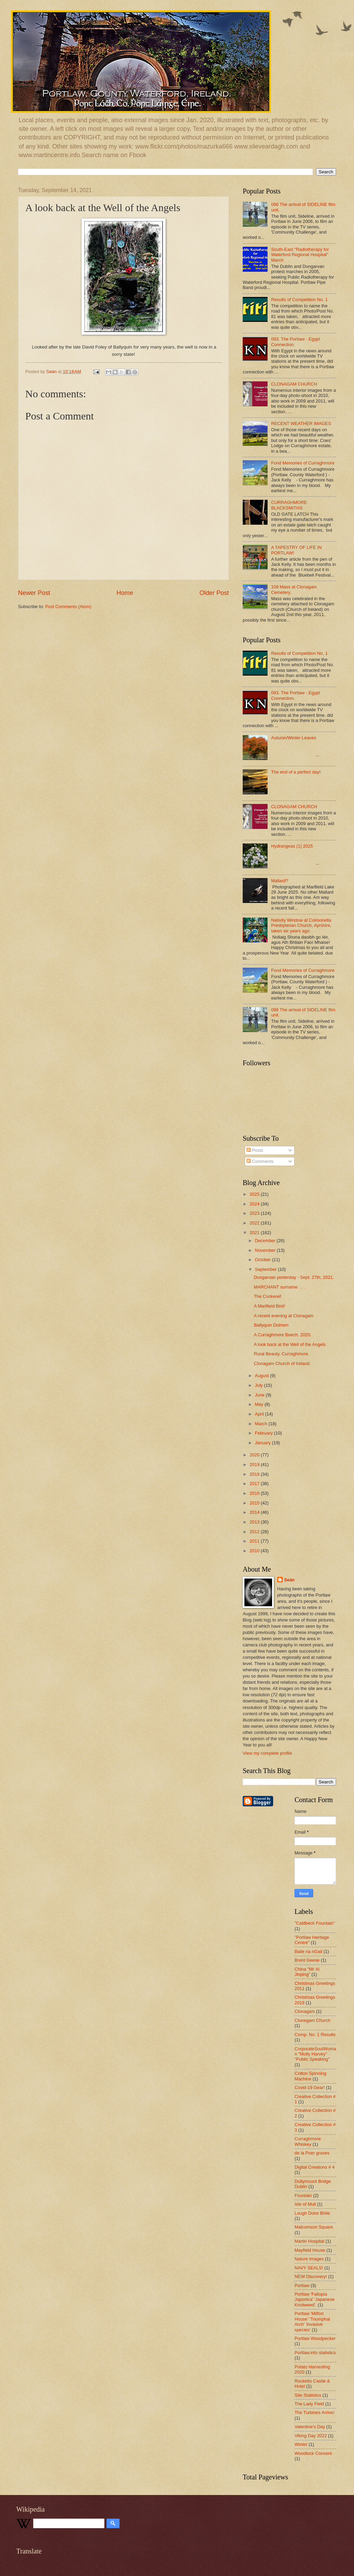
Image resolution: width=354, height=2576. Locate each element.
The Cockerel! (267, 1296)
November (266, 1250)
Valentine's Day (310, 2426)
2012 (255, 1531)
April (260, 1414)
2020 (255, 1454)
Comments (259, 1161)
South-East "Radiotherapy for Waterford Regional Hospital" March (300, 255)
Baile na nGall (308, 1951)
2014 (255, 1512)
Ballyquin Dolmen (271, 1325)
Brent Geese (307, 1960)
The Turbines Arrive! (314, 2412)
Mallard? (279, 880)
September (266, 1269)
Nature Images (309, 2258)
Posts (254, 1150)
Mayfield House (310, 2250)
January (263, 1442)
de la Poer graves (312, 2152)
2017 (255, 1483)
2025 (255, 1194)
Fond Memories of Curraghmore (302, 463)
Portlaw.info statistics (315, 2352)
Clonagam (305, 2011)
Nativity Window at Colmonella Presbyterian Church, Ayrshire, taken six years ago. (301, 925)
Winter (301, 2444)
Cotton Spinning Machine (310, 2076)
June (260, 1395)
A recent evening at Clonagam (284, 1315)
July (259, 1385)
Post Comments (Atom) (68, 606)
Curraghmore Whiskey (308, 2141)
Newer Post (34, 592)
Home (125, 592)
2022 (255, 1223)
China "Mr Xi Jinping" (307, 1972)
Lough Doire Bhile (312, 2213)
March (261, 1423)
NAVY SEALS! (309, 2267)
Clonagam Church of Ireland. (282, 1363)
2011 (255, 1541)
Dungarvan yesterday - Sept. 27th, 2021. (294, 1277)
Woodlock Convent (313, 2453)
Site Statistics (308, 2395)
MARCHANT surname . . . (279, 1287)
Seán (289, 1579)
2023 (255, 1213)
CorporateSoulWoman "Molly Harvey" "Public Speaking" (315, 2054)
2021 (255, 1232)
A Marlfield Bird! (269, 1306)
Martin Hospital (309, 2241)
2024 (255, 1203)
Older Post (214, 592)
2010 (255, 1550)
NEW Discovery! (311, 2276)
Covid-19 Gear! (310, 2087)
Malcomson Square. (314, 2227)
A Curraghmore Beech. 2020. (282, 1334)
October (263, 1259)
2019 (255, 1464)
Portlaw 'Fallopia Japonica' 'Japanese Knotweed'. (315, 2299)
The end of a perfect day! (295, 772)
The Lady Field (309, 2403)
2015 (255, 1503)
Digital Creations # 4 (315, 2167)
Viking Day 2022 (311, 2435)
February (264, 1433)
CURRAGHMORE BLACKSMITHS (289, 505)
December (266, 1240)
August (262, 1375)
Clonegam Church (312, 2020)
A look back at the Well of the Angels (290, 1344)
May (259, 1404)
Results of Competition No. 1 (299, 299)
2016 (255, 1493)
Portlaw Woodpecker (315, 2338)
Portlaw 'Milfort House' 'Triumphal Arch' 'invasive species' (312, 2321)
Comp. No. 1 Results (315, 2034)
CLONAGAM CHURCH (294, 384)
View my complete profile (267, 1753)
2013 (255, 1522)
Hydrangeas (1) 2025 (292, 846)
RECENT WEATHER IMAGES (301, 423)
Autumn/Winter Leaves (293, 737)
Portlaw (302, 2285)
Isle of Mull (305, 2204)
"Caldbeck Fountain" (315, 1923)
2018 (255, 1474)
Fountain (303, 2195)
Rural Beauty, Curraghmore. (281, 1353)
